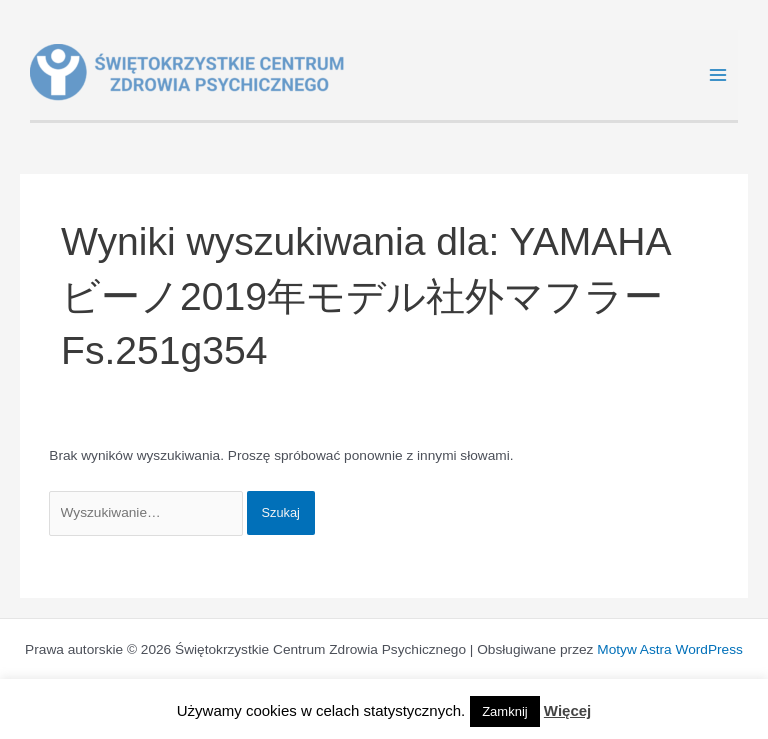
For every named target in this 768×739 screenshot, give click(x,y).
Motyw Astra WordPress (670, 649)
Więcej (567, 710)
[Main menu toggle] (718, 75)
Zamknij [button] (505, 711)
